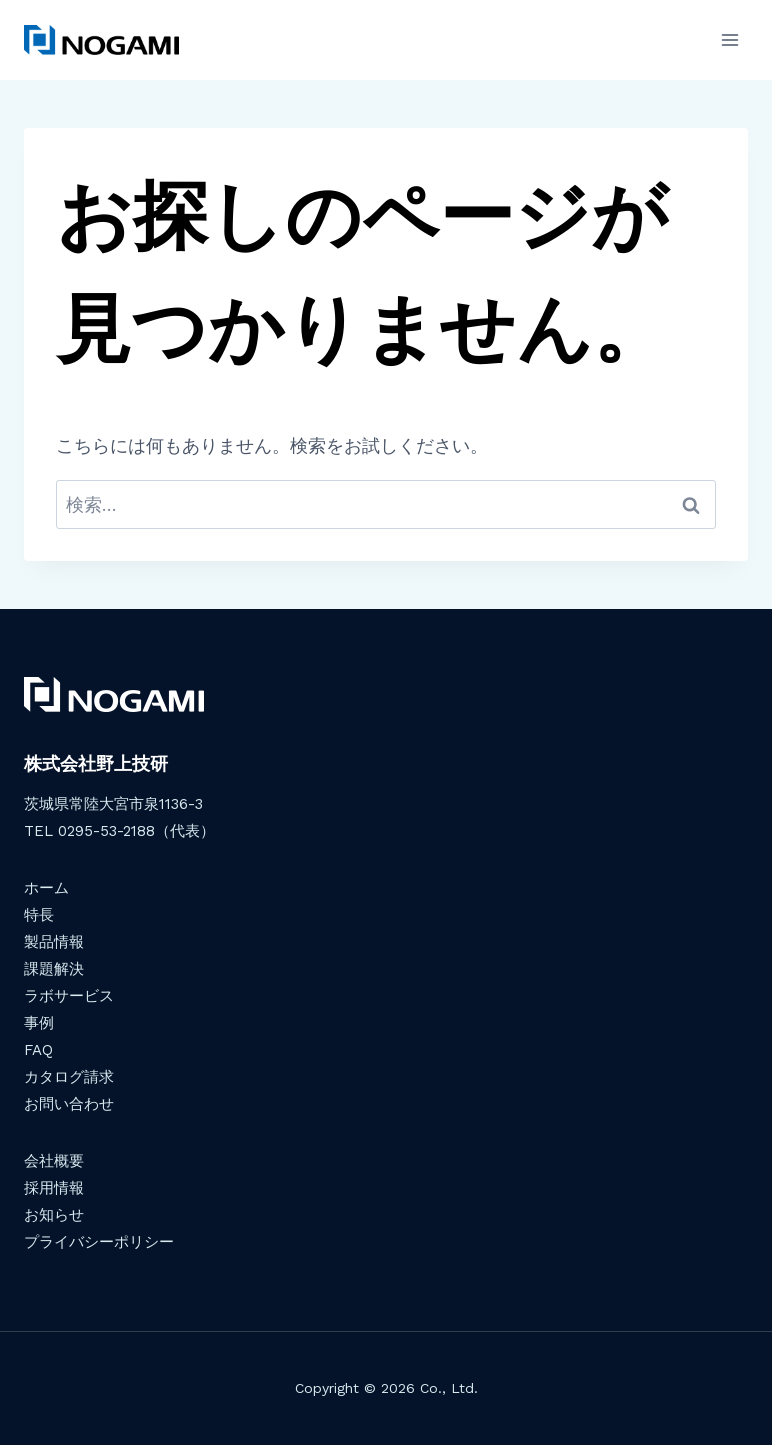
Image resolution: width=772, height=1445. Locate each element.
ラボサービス (69, 996)
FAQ (38, 1050)
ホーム (46, 888)
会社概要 (54, 1161)
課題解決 (54, 969)
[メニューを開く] (729, 39)
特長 (39, 915)
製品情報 (54, 942)
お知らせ (54, 1215)
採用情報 (54, 1188)
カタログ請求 (69, 1077)
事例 (39, 1023)
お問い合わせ (69, 1104)
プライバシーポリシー (99, 1242)
